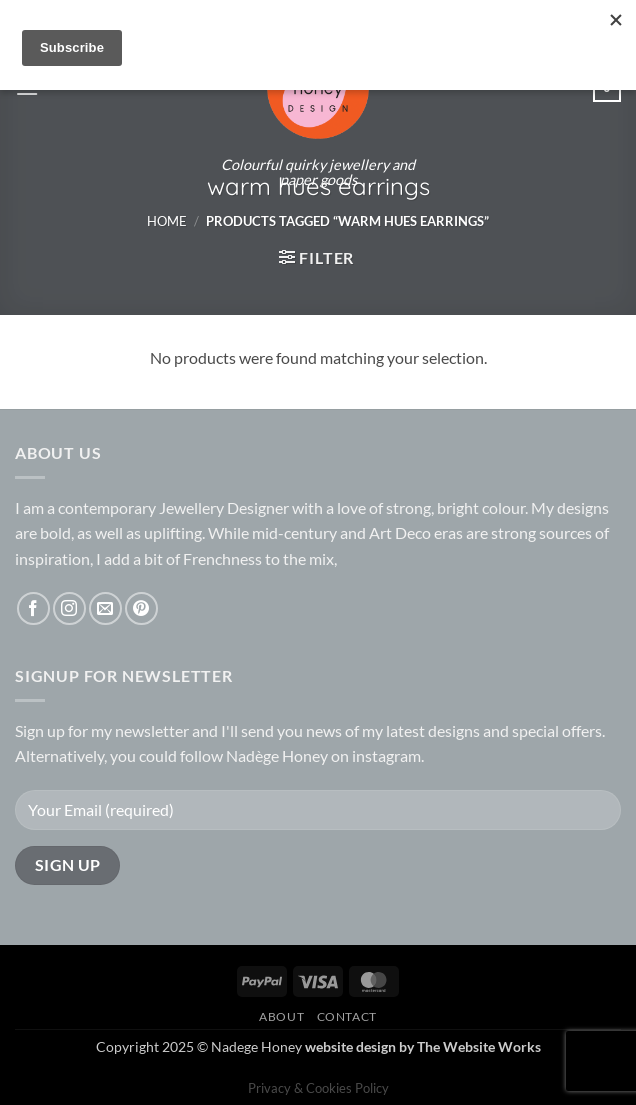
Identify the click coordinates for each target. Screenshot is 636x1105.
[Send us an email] (105, 608)
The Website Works (479, 1046)
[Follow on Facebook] (33, 608)
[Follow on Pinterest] (141, 608)
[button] (316, 257)
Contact (347, 1016)
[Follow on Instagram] (69, 608)
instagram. (388, 755)
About (281, 1016)
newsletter (152, 730)
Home (167, 221)
